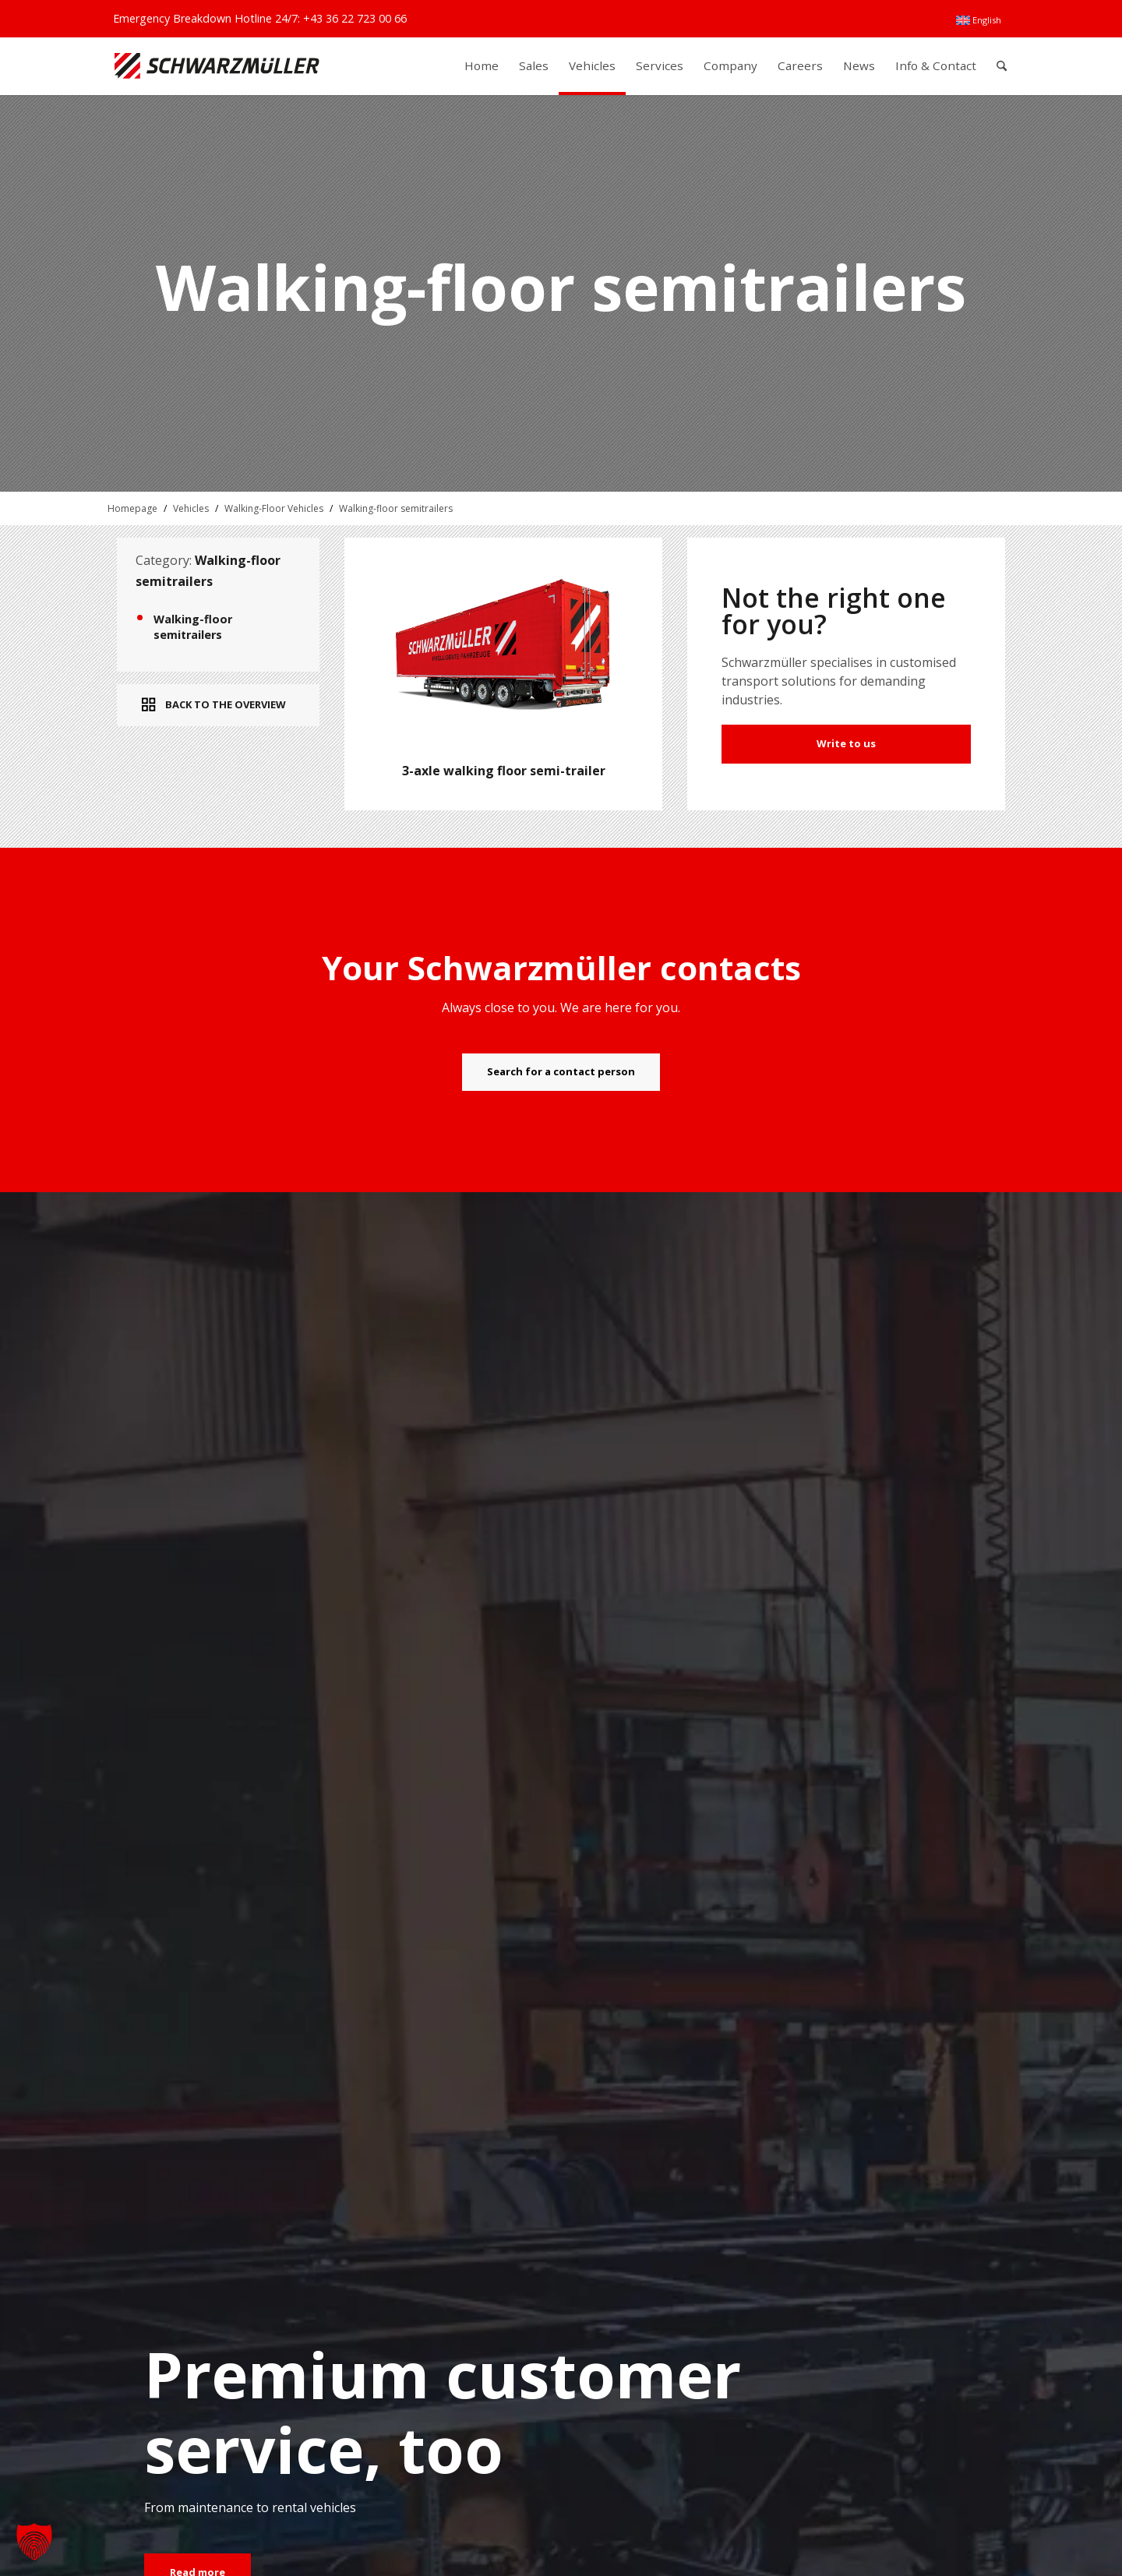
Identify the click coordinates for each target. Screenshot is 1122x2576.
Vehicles (191, 508)
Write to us (846, 743)
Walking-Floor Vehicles (273, 508)
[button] (34, 2541)
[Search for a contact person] (561, 1072)
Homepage (132, 508)
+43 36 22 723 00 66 (355, 18)
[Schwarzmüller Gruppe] (217, 66)
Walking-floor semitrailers (396, 508)
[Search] (1001, 66)
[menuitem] (978, 20)
